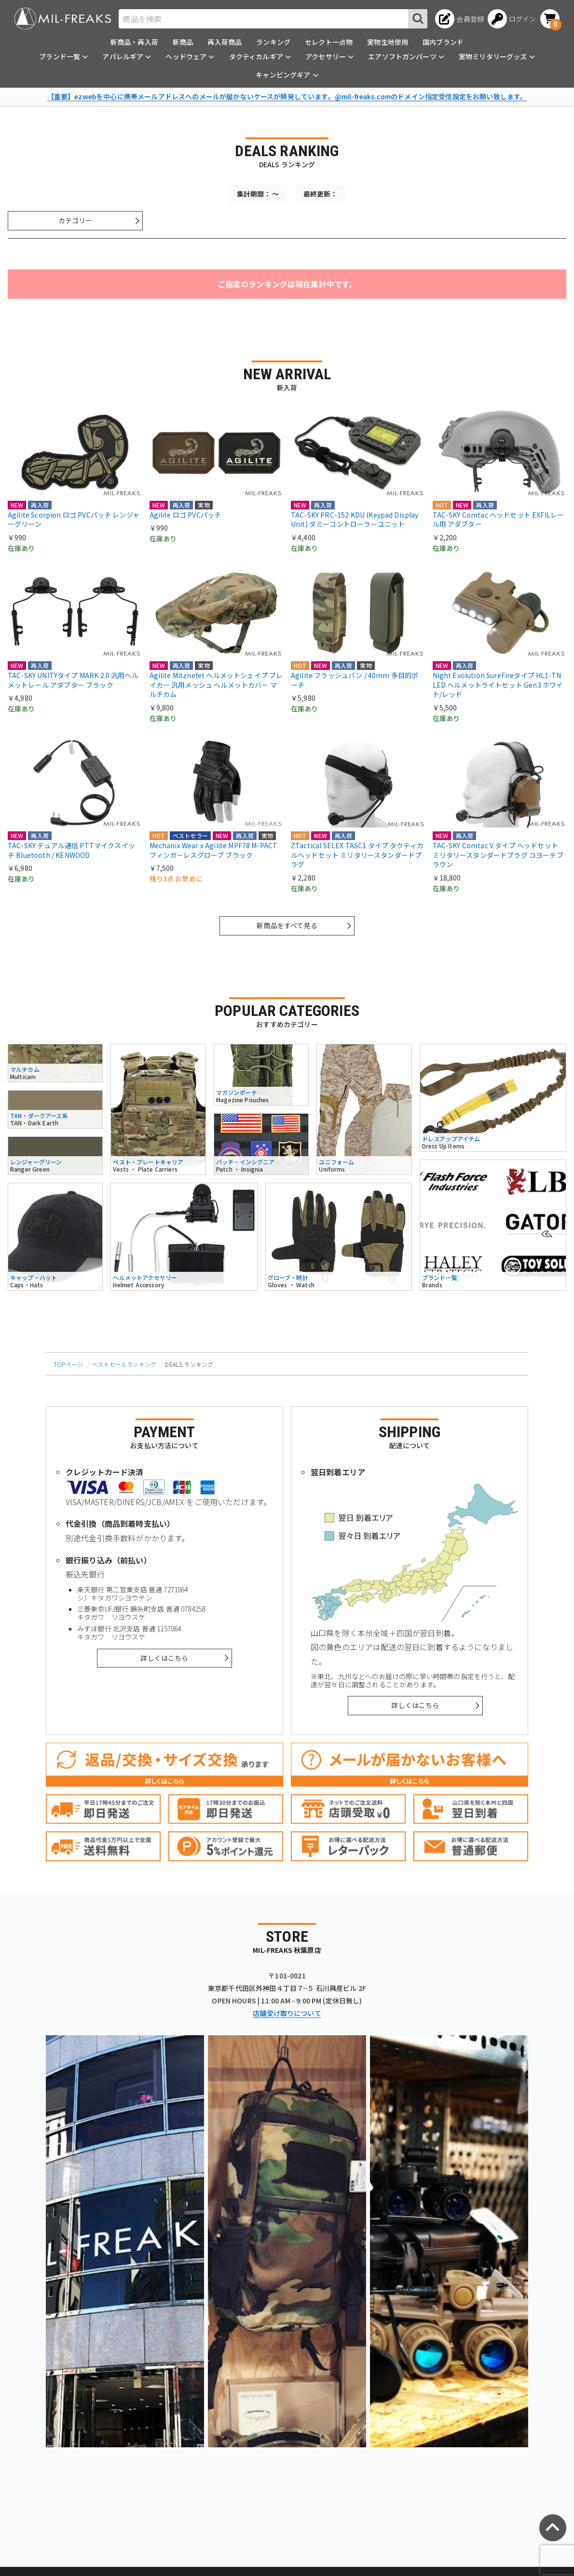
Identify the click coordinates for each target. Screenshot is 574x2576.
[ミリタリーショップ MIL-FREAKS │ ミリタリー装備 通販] (62, 18)
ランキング (273, 42)
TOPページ (68, 1364)
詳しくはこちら (164, 1658)
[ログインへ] (512, 18)
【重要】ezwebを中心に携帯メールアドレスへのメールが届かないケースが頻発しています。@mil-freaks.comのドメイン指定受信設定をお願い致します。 (287, 96)
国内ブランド (443, 42)
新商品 (183, 42)
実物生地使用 (387, 42)
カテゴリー (75, 220)
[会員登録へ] (459, 18)
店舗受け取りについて (287, 2013)
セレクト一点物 (329, 42)
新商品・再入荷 (134, 42)
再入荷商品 (224, 42)
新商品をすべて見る (287, 925)
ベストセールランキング (124, 1364)
